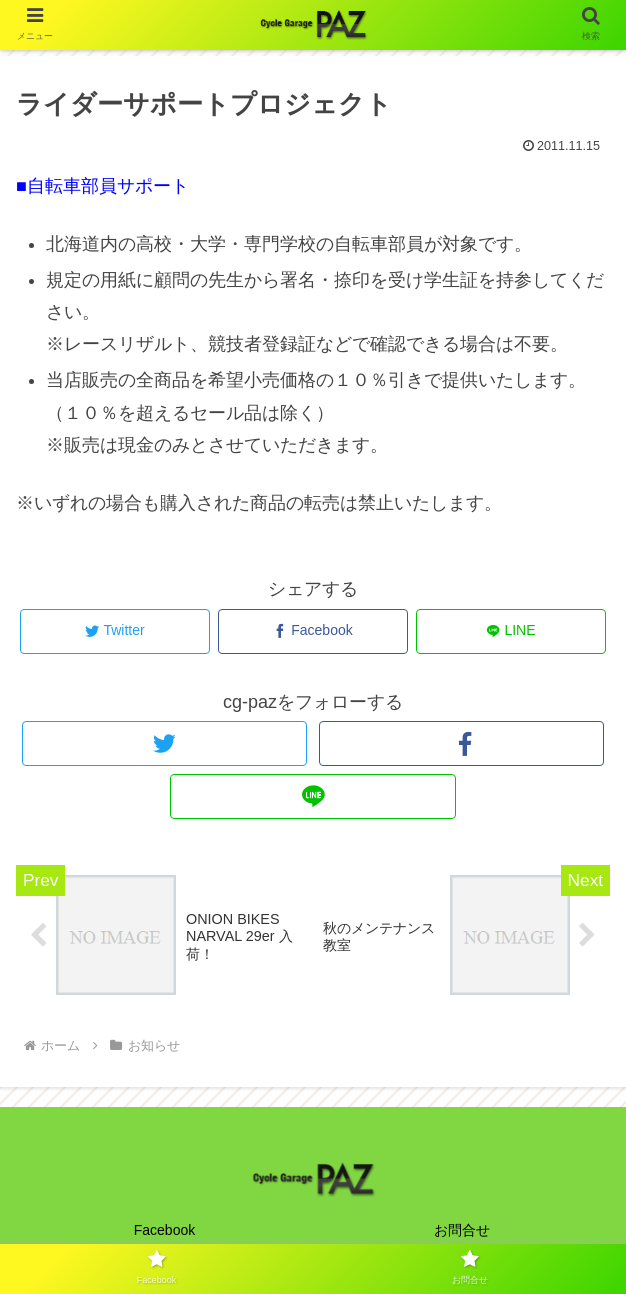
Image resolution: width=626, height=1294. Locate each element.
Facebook (164, 1230)
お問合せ (462, 1230)
